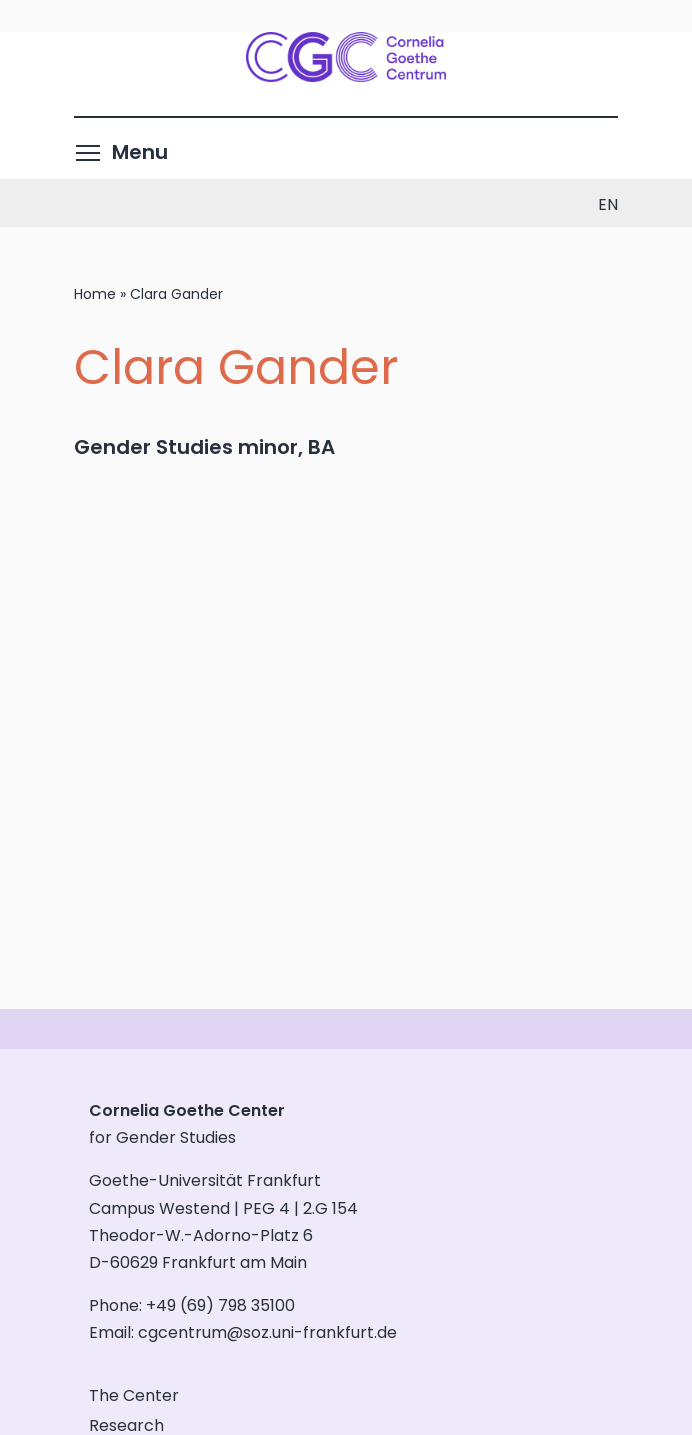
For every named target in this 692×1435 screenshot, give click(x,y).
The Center (134, 1395)
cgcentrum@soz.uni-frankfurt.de (267, 1332)
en (608, 204)
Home (95, 294)
